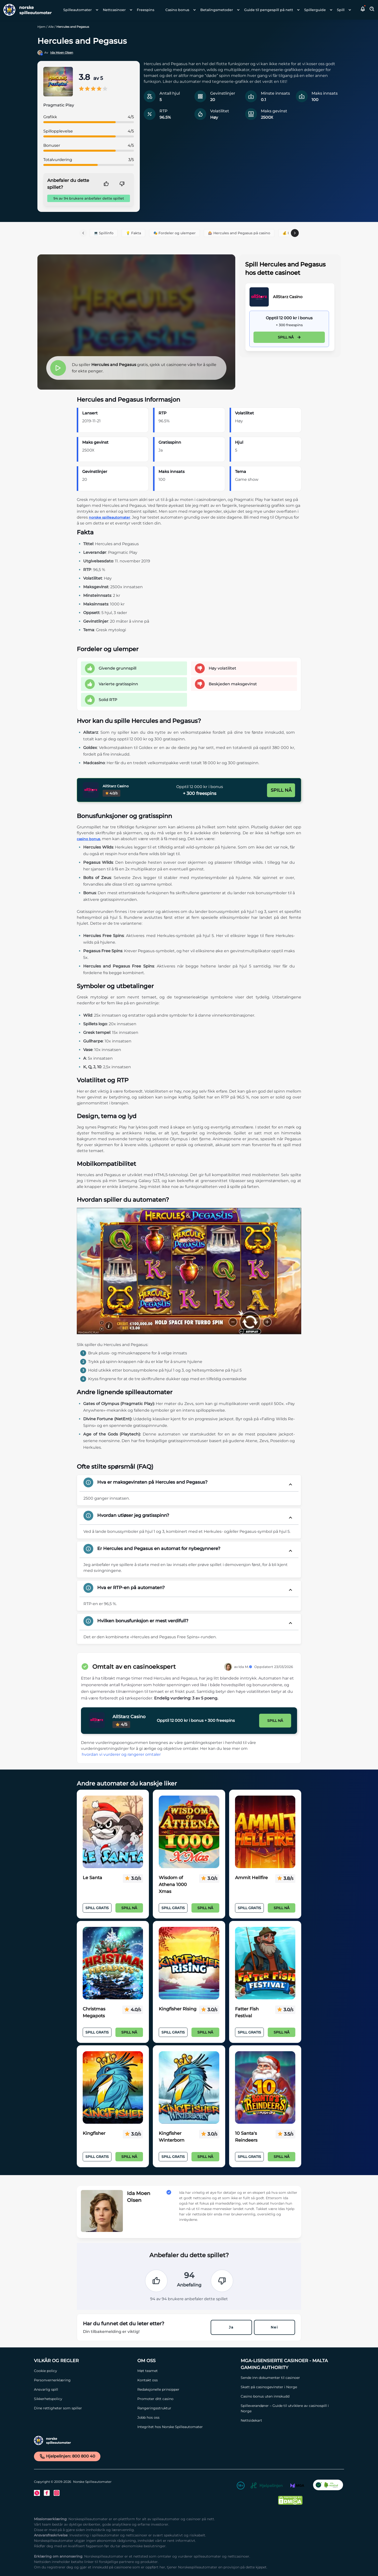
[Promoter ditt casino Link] (186, 2398)
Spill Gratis (97, 1908)
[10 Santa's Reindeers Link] (265, 2087)
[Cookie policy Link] (83, 2370)
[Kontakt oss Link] (186, 2380)
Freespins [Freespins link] (145, 10)
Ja (231, 2327)
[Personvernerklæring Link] (83, 2380)
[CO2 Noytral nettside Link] (328, 2486)
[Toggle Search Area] (372, 10)
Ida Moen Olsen (61, 52)
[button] (363, 10)
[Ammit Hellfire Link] (265, 1832)
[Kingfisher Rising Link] (189, 1963)
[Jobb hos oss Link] (186, 2417)
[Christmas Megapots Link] (113, 1963)
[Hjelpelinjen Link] (267, 2486)
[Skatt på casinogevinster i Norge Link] (290, 2387)
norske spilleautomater (109, 517)
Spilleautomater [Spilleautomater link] (77, 10)
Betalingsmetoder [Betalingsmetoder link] (216, 10)
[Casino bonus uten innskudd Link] (290, 2396)
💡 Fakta (133, 233)
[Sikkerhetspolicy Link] (83, 2398)
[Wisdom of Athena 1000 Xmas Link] (189, 1832)
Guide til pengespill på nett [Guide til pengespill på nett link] (268, 10)
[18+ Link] (241, 2486)
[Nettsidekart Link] (290, 2420)
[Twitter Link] (37, 2493)
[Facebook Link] (47, 2493)
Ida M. (245, 1667)
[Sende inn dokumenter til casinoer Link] (290, 2377)
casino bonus (88, 839)
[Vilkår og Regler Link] (83, 2360)
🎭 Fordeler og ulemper (174, 233)
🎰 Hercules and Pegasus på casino (239, 233)
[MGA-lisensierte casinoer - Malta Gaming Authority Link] (290, 2364)
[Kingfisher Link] (113, 2087)
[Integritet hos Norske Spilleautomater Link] (186, 2427)
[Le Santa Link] (113, 1832)
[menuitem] (79, 10)
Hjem (41, 27)
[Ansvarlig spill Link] (83, 2389)
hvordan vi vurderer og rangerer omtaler (121, 1754)
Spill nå (289, 337)
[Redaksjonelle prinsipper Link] (186, 2389)
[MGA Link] (297, 2486)
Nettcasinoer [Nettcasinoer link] (114, 10)
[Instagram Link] (57, 2493)
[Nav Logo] (26, 10)
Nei (274, 2327)
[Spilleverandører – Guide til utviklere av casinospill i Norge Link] (290, 2408)
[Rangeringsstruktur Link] (186, 2408)
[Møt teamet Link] (186, 2370)
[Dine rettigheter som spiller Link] (83, 2408)
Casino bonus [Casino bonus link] (177, 10)
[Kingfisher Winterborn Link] (189, 2087)
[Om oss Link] (186, 2360)
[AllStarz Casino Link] (259, 297)
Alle (51, 27)
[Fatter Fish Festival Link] (265, 1963)
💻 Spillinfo (103, 233)
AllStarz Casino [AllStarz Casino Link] (287, 296)
